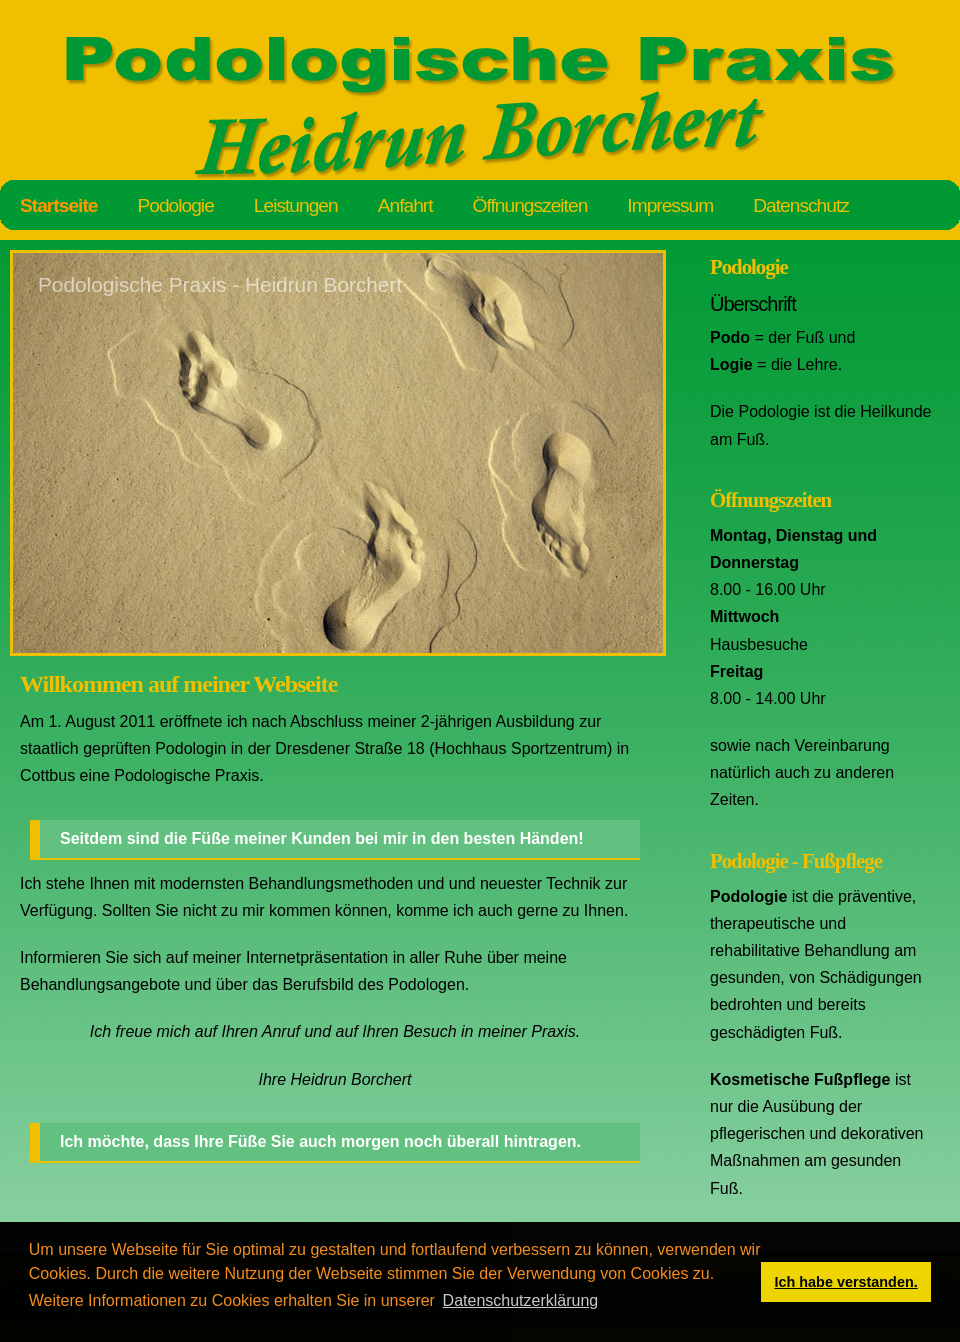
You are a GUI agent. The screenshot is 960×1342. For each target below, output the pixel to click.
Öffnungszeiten (530, 205)
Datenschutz (801, 205)
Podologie (175, 205)
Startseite (58, 205)
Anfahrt (405, 205)
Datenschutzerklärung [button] (521, 1300)
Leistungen (296, 205)
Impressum (670, 205)
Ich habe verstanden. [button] (846, 1282)
